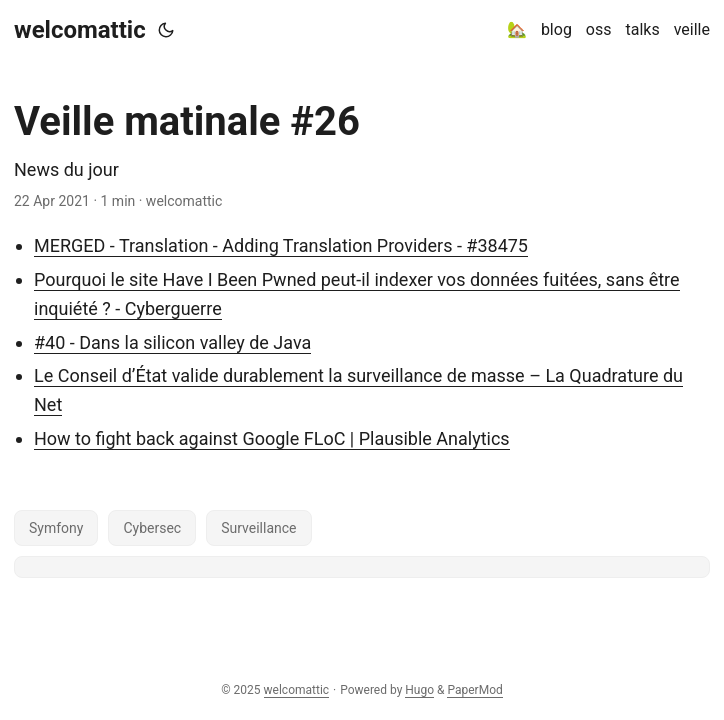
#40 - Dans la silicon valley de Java (172, 342)
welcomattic (80, 30)
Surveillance (258, 528)
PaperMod (474, 690)
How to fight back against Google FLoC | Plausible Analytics (272, 438)
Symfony (56, 528)
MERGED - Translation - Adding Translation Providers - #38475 (281, 245)
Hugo (419, 690)
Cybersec (152, 528)
